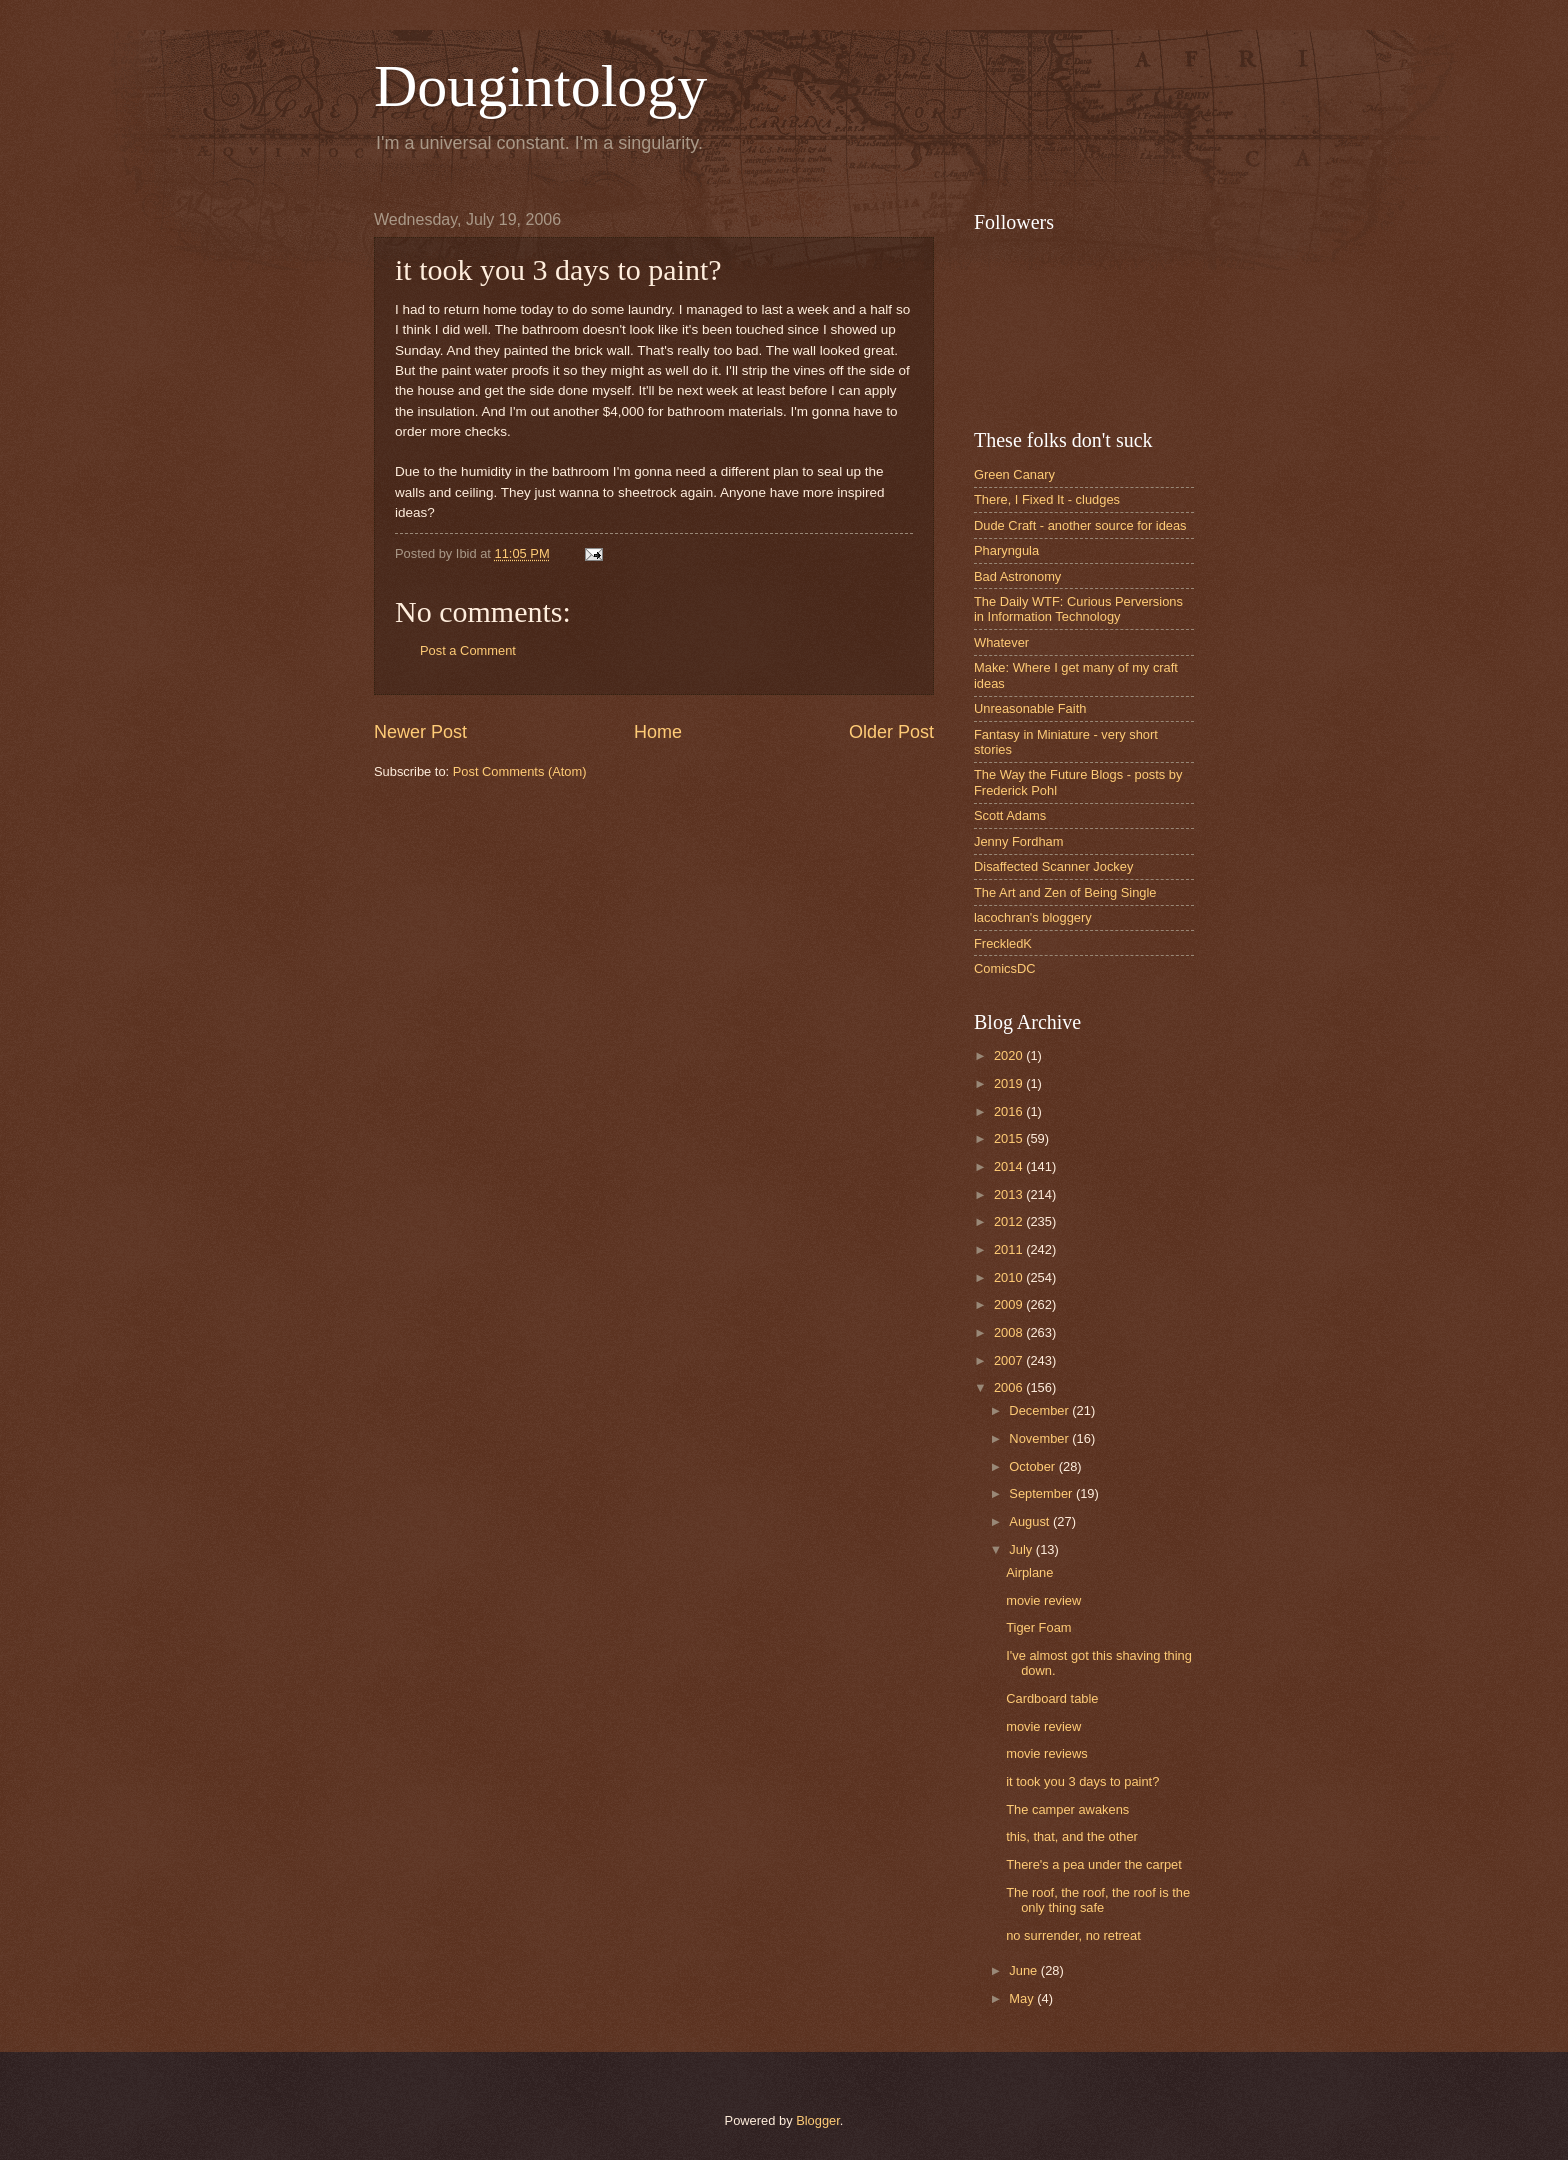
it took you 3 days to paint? (1082, 1781)
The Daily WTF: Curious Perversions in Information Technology (1078, 609)
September (1042, 1493)
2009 (1010, 1304)
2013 (1010, 1194)
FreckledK (1003, 943)
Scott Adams (1010, 815)
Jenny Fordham (1018, 841)
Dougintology (540, 86)
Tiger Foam (1038, 1627)
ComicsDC (1005, 968)
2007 (1010, 1360)
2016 (1010, 1111)
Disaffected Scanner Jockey (1053, 866)
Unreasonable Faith (1030, 708)
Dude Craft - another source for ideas (1080, 525)
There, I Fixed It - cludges (1047, 499)
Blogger (818, 2120)
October (1033, 1466)
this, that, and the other (1072, 1836)
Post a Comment (468, 650)
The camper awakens (1067, 1809)
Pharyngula (1006, 550)
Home (658, 732)
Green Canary (1014, 474)
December (1040, 1410)
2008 (1010, 1332)
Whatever (1001, 642)
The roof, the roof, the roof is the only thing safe (1098, 1900)
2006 (1010, 1387)
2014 (1010, 1166)
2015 (1010, 1138)
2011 (1010, 1249)
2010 (1010, 1277)
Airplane (1029, 1572)
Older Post (891, 732)
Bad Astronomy (1017, 576)
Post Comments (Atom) (520, 771)
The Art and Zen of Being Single (1065, 892)
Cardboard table (1052, 1698)
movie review (1043, 1600)
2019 (1010, 1083)
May (1023, 1998)
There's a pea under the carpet (1094, 1864)
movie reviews (1047, 1753)
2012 (1010, 1221)
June (1025, 1970)
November (1040, 1438)
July (1022, 1549)
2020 (1010, 1055)
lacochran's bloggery (1033, 917)
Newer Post (420, 732)
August (1031, 1521)
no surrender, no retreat (1073, 1935)
